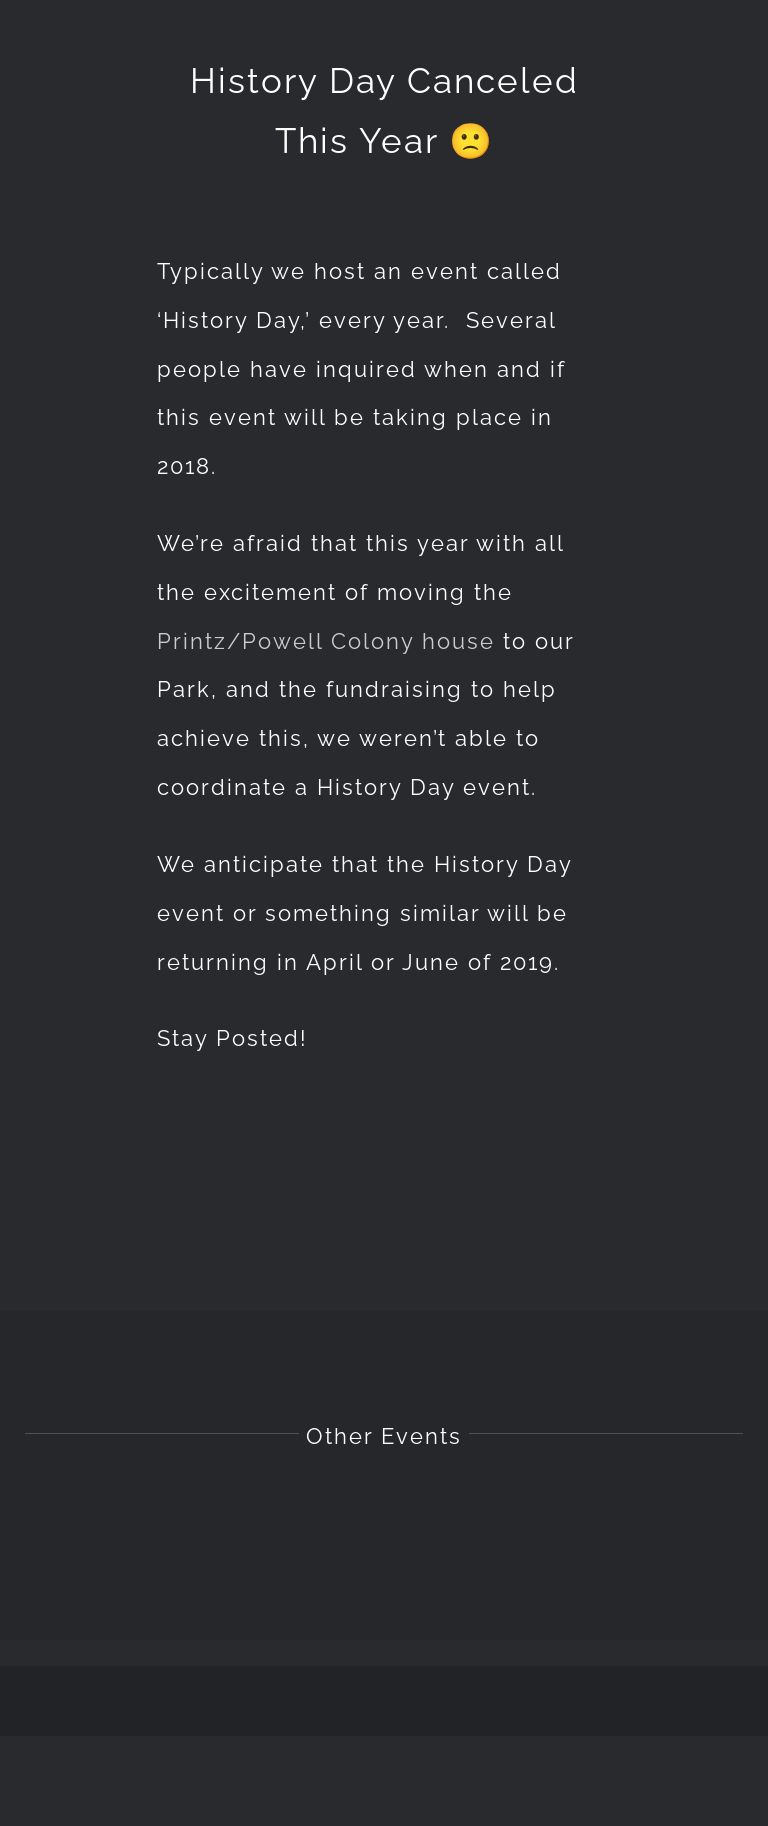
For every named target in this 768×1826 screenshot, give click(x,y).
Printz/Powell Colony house (326, 641)
